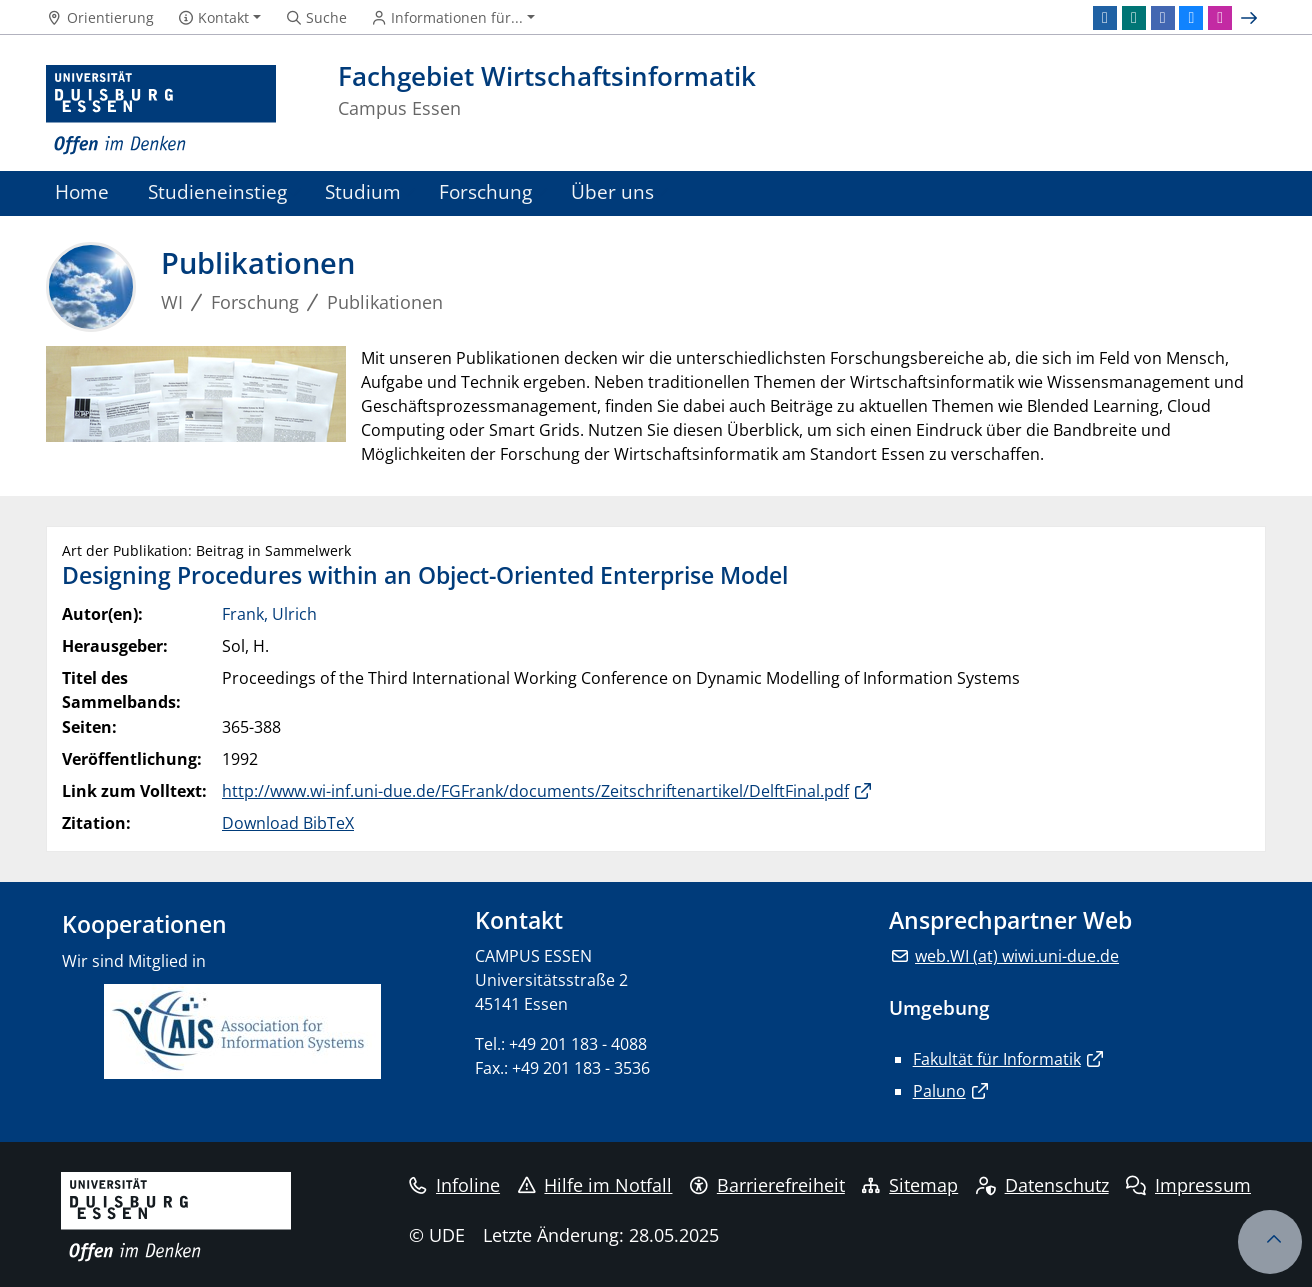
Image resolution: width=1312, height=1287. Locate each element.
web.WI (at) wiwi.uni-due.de (1017, 956)
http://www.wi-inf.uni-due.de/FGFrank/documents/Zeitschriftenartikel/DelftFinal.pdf (535, 791)
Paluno (939, 1091)
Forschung (485, 191)
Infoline (454, 1185)
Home (82, 191)
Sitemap (910, 1185)
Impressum (1188, 1185)
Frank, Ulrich (269, 614)
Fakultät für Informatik (997, 1059)
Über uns (612, 191)
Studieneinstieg (217, 191)
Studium (363, 191)
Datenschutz (1042, 1185)
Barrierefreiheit (767, 1185)
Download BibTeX (288, 823)
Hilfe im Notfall (595, 1185)
